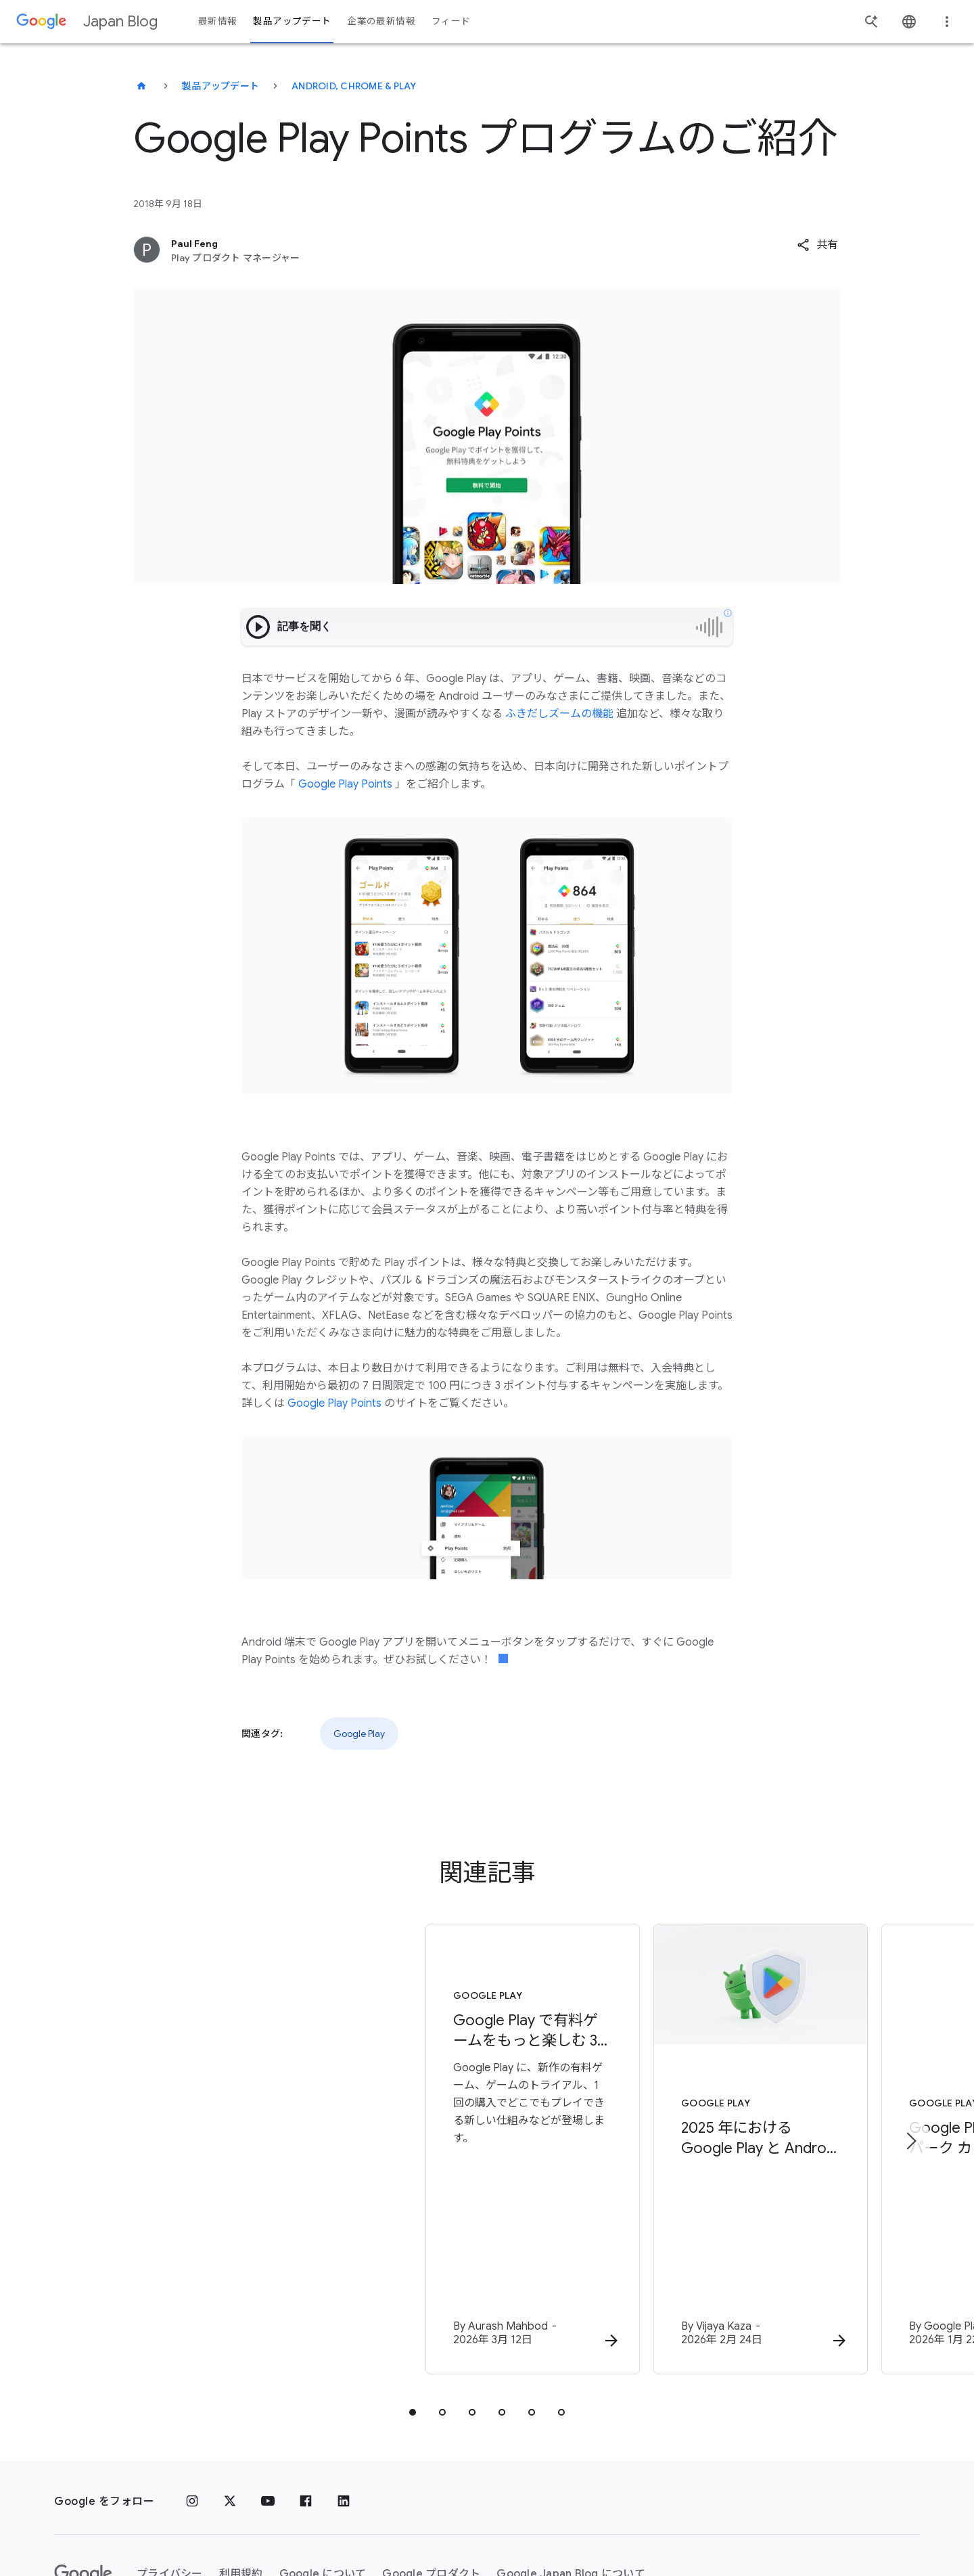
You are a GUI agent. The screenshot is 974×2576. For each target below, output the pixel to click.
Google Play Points (345, 784)
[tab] (412, 2314)
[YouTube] (268, 2403)
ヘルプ (82, 2526)
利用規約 (241, 2476)
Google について (323, 2476)
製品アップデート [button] (292, 21)
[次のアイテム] (910, 2092)
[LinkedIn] (343, 2403)
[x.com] (230, 2403)
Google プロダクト (431, 2476)
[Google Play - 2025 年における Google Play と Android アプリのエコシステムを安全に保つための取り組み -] (664, 2102)
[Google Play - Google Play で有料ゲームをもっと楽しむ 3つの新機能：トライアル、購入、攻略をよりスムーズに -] (310, 2102)
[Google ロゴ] (83, 2476)
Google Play (359, 1733)
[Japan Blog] (141, 86)
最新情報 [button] (217, 21)
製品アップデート (220, 86)
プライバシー (170, 2476)
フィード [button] (451, 21)
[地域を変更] (236, 2525)
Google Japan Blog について (570, 2476)
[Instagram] (192, 2403)
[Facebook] (305, 2403)
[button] (817, 245)
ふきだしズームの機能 (559, 714)
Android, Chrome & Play (354, 86)
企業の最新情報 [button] (381, 21)
